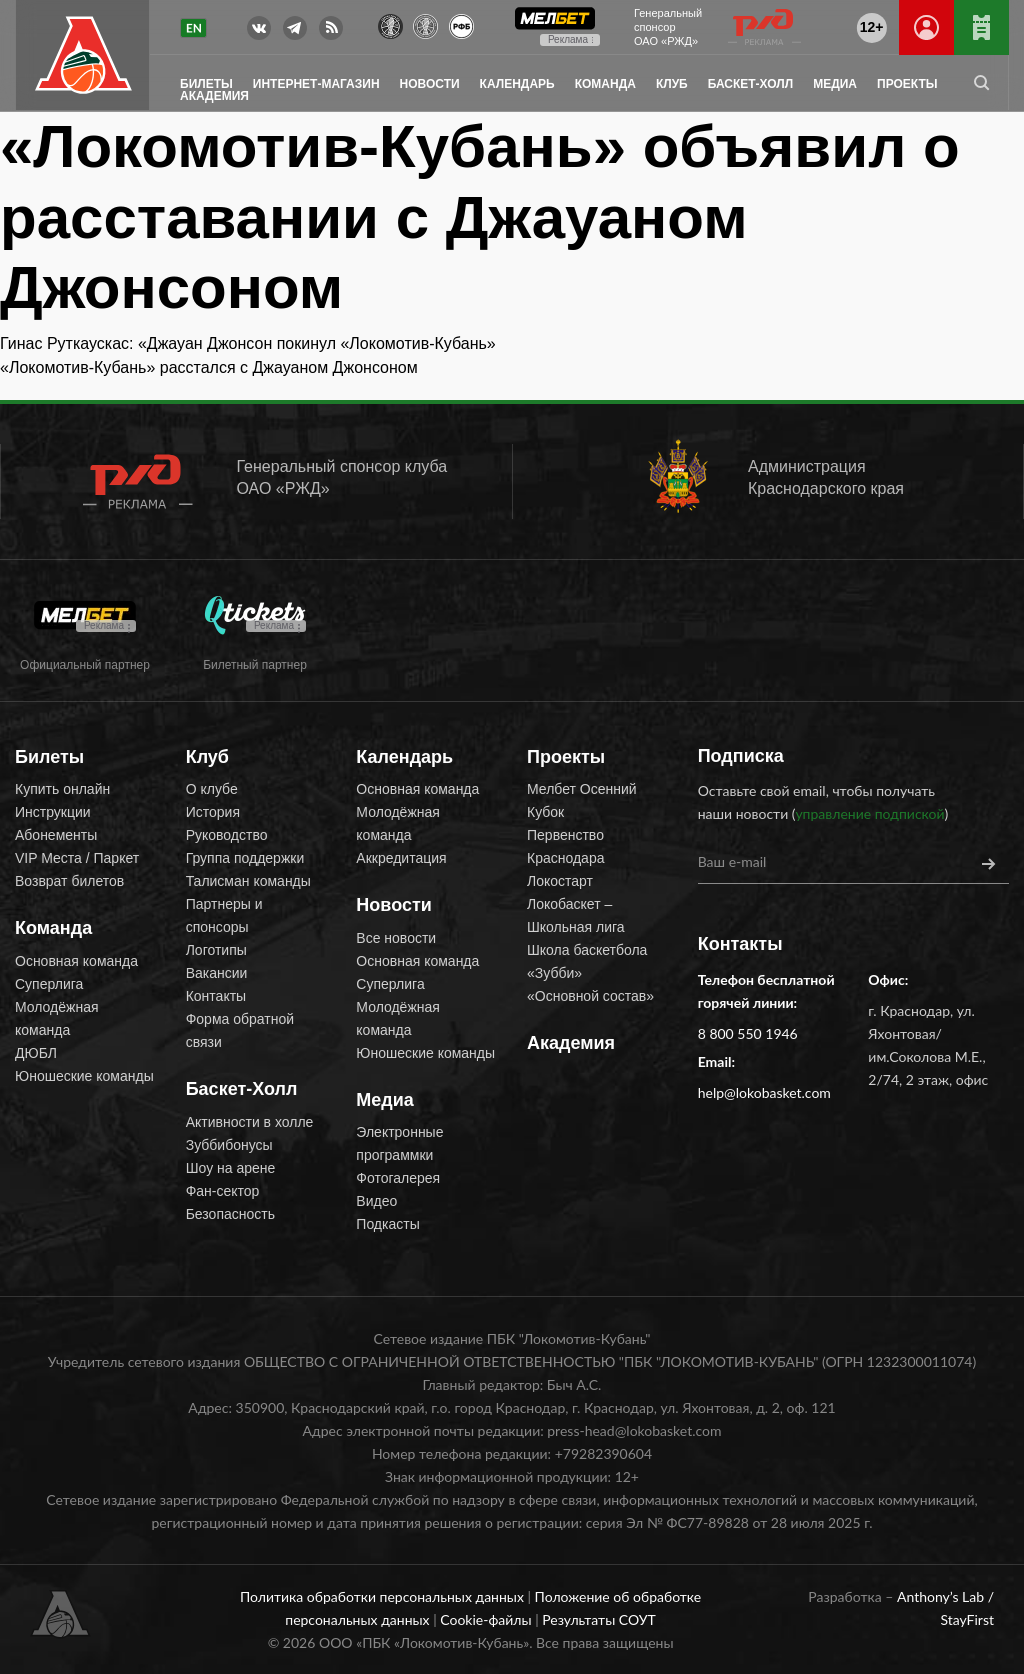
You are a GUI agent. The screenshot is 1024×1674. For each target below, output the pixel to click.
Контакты (216, 996)
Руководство (227, 835)
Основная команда (76, 961)
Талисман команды (248, 881)
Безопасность (230, 1214)
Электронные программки (399, 1143)
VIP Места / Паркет (77, 858)
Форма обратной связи (240, 1030)
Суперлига (49, 984)
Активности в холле (250, 1122)
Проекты (907, 84)
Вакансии (217, 973)
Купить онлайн (62, 789)
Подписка (741, 756)
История (213, 812)
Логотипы (216, 950)
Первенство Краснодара (565, 846)
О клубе (212, 789)
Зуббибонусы (229, 1145)
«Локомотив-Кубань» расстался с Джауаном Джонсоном (209, 367)
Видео (376, 1201)
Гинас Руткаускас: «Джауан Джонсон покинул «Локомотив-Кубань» (248, 343)
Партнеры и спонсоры (224, 915)
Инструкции (53, 812)
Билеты (206, 84)
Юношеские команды (84, 1076)
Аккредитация (401, 858)
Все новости (396, 938)
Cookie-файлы (487, 1619)
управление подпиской (869, 813)
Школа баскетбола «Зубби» (587, 961)
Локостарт (560, 881)
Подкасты (387, 1224)
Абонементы (56, 835)
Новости (430, 84)
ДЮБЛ (36, 1053)
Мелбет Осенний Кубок (582, 800)
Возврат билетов (69, 881)
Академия (214, 96)
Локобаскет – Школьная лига (576, 915)
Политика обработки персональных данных (384, 1596)
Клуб (672, 84)
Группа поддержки (245, 858)
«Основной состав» (590, 996)
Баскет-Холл (750, 84)
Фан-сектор (223, 1191)
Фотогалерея (398, 1178)
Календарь (517, 84)
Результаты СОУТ (599, 1619)
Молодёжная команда (57, 1018)
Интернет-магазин (316, 84)
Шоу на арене (231, 1168)
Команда (605, 84)
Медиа (835, 84)
